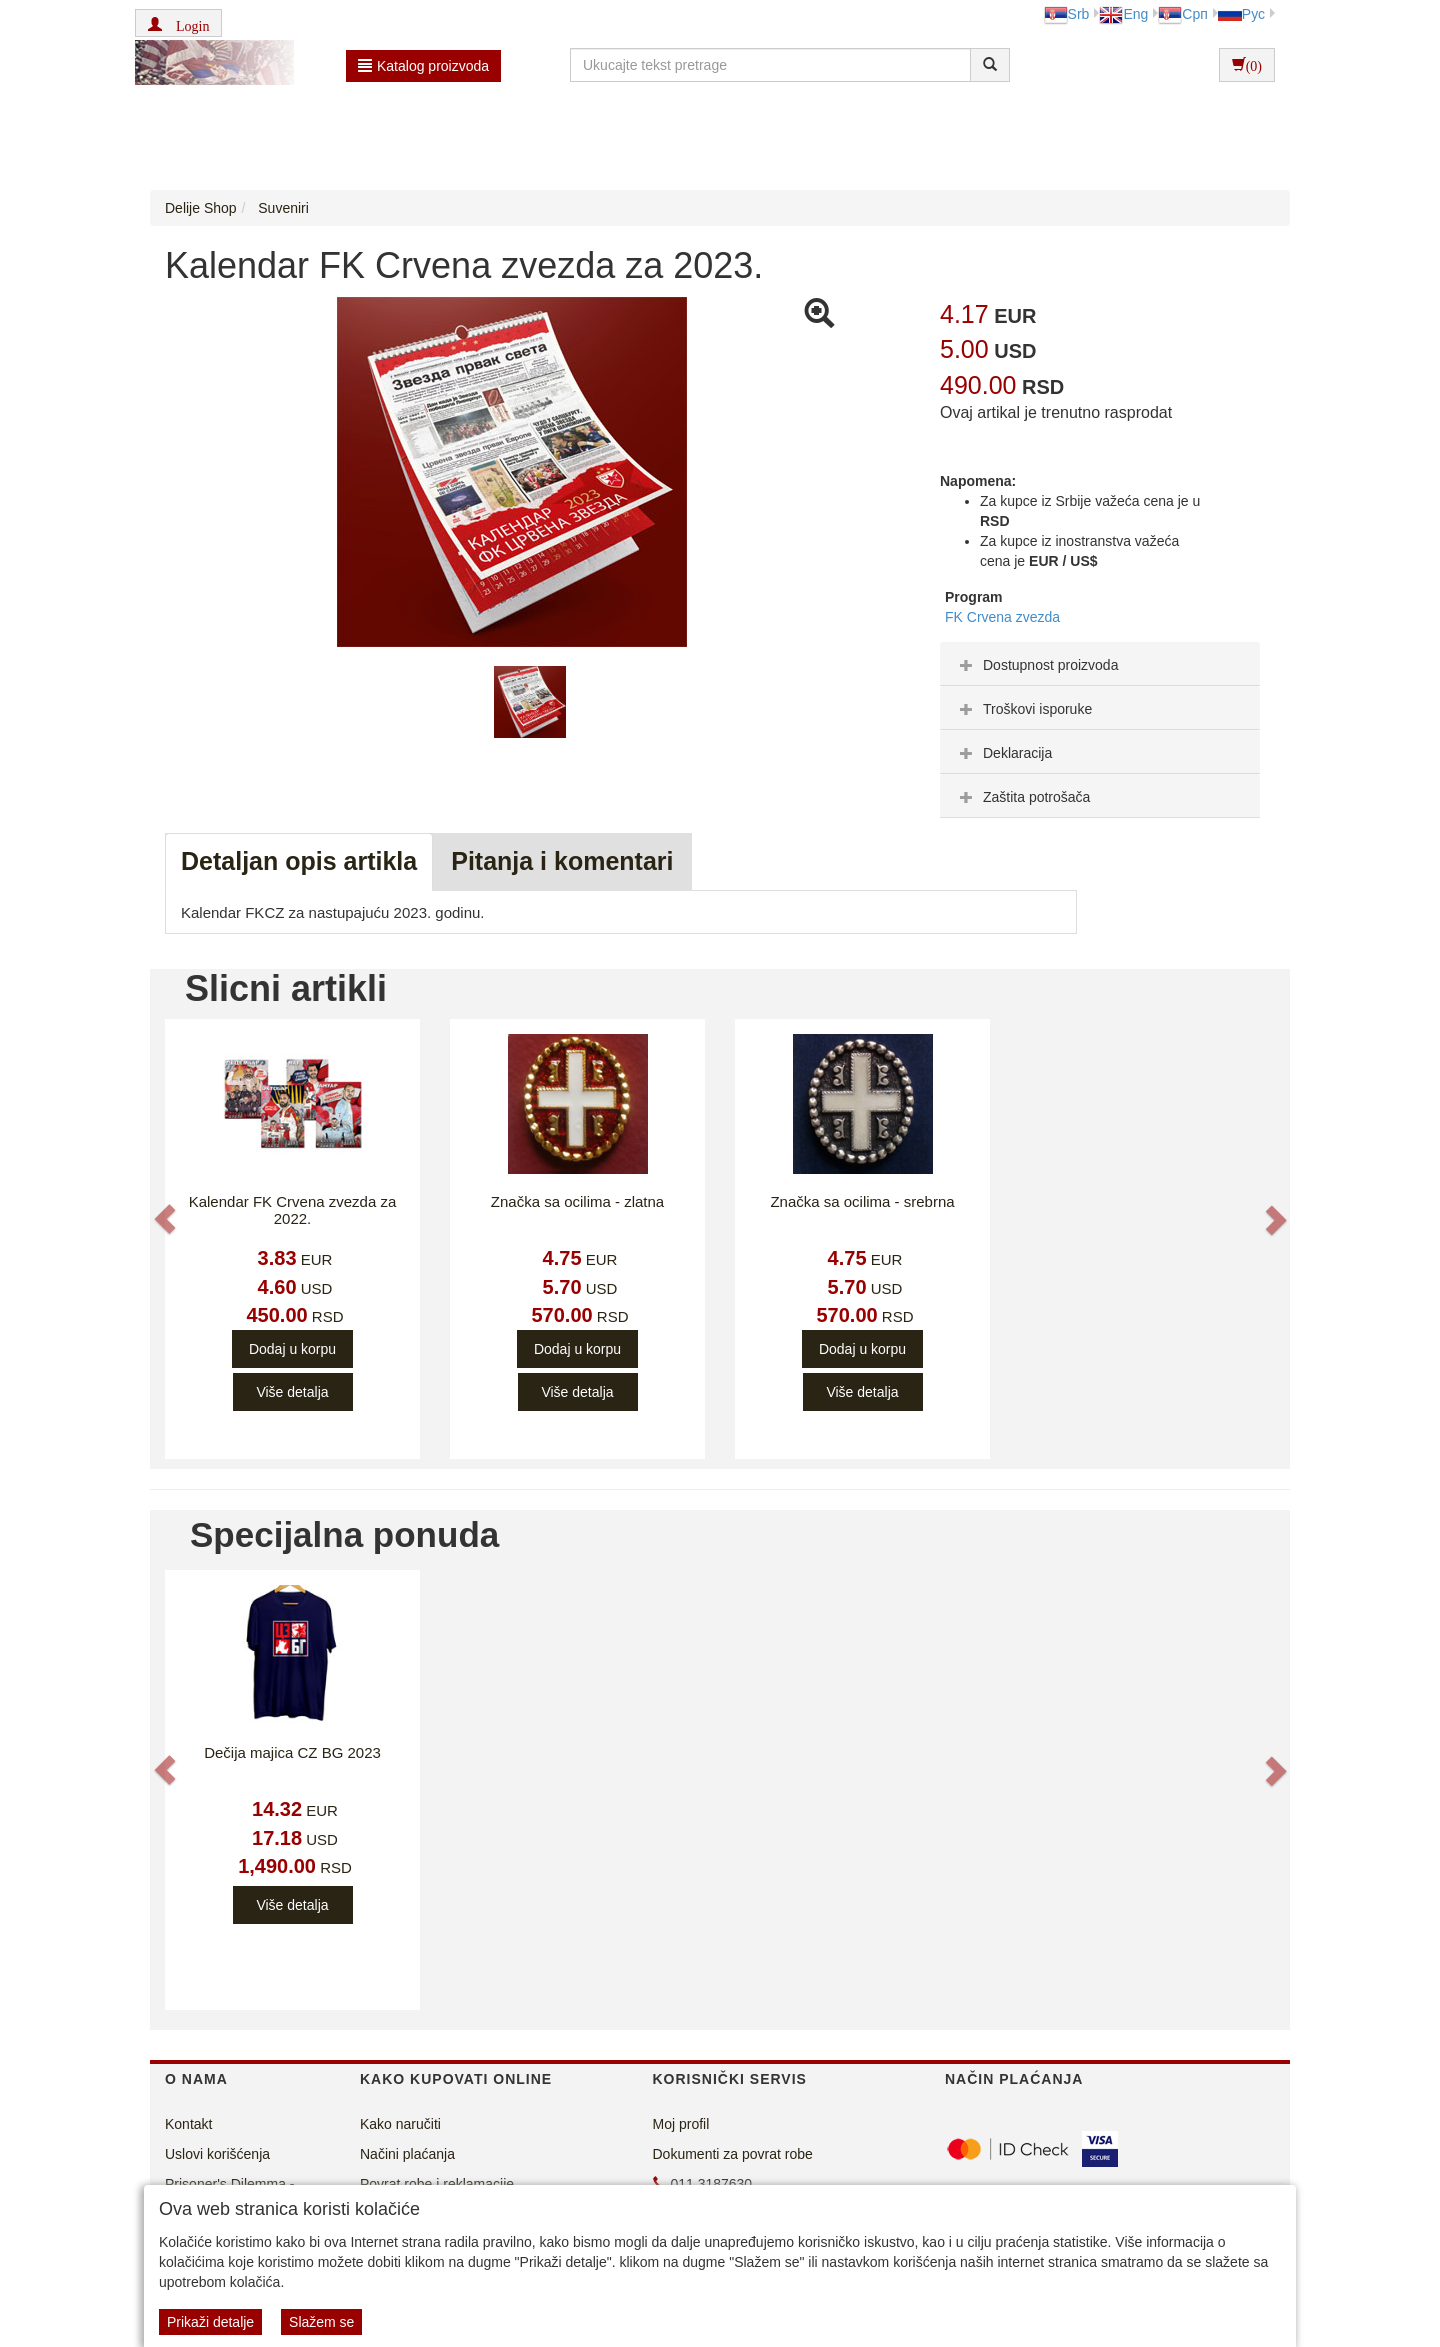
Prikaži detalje (210, 2322)
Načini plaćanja (407, 2154)
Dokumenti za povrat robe (733, 2154)
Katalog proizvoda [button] (423, 66)
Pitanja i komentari (562, 861)
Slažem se (321, 2322)
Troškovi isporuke (1023, 709)
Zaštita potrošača (1022, 797)
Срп (1182, 14)
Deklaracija (1003, 753)
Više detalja (292, 1392)
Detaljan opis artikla (299, 861)
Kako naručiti (400, 2124)
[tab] (1100, 664)
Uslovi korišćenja (217, 2154)
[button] (178, 23)
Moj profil (681, 2124)
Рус (1241, 14)
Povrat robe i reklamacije (437, 2184)
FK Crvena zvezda (1002, 617)
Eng (1123, 14)
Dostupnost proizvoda (1036, 665)
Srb (1067, 14)
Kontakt (188, 2124)
